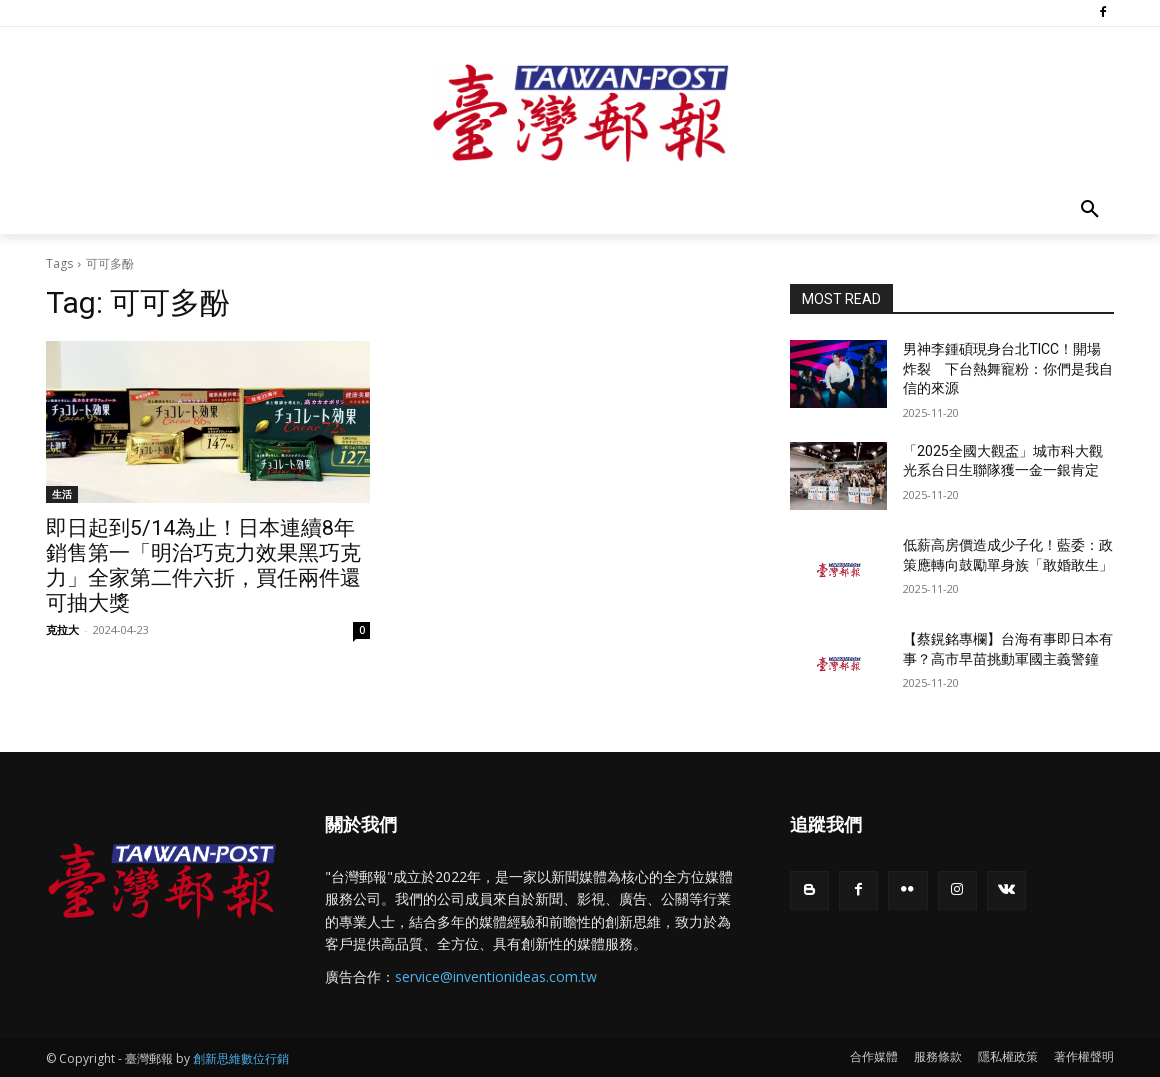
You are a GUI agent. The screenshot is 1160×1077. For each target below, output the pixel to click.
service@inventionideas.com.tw (496, 976)
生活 (62, 494)
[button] (1090, 210)
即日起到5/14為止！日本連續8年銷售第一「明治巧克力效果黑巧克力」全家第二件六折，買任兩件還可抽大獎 (203, 565)
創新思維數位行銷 (241, 1058)
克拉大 (62, 629)
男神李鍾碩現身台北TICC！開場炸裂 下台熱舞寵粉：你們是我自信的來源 (1008, 368)
